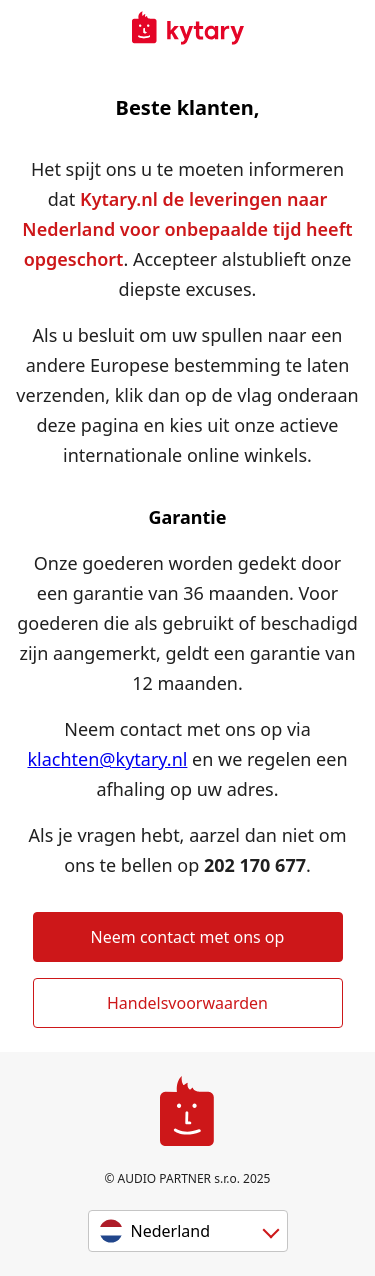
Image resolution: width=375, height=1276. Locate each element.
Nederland (171, 1231)
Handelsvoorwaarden (187, 1003)
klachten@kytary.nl (107, 759)
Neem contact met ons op (188, 937)
